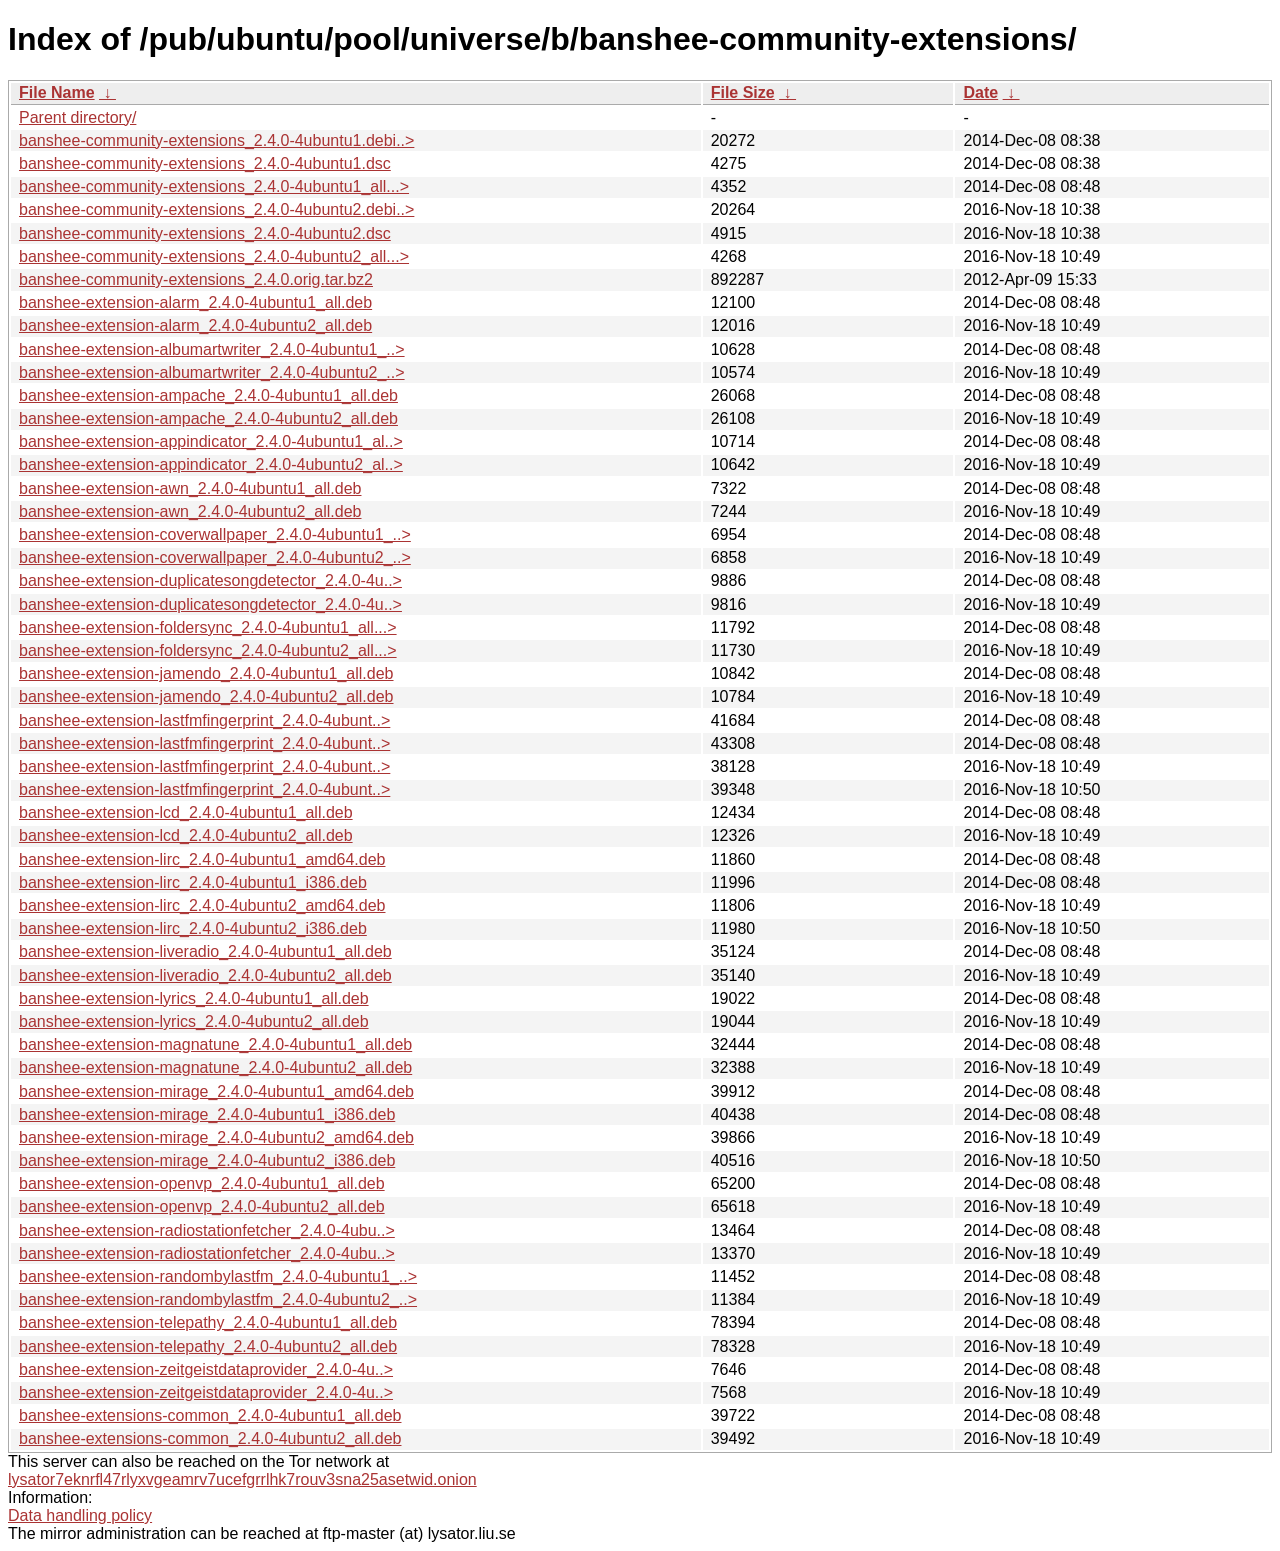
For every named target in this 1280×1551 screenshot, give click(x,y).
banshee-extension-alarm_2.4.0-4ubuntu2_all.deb (195, 325)
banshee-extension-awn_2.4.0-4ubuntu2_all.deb (190, 511)
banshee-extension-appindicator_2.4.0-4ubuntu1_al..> (211, 441)
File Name (57, 92)
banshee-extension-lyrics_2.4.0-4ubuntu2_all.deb (194, 1021)
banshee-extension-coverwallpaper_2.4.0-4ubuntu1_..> (215, 534)
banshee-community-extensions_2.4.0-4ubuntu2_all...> (214, 256)
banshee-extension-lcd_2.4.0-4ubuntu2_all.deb (186, 835)
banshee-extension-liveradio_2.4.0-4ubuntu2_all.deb (205, 975)
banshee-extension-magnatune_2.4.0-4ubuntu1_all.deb (215, 1044)
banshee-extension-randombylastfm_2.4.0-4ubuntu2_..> (218, 1299)
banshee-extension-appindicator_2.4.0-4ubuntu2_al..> (211, 464)
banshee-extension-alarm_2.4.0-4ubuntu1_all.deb (195, 302)
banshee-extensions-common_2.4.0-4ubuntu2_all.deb (210, 1438)
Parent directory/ (77, 117)
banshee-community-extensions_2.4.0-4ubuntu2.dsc (205, 233)
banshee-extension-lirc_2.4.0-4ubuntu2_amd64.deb (202, 905)
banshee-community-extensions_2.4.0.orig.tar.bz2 (196, 279)
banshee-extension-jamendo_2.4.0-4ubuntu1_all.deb (206, 673)
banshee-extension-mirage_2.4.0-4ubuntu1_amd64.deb (216, 1091)
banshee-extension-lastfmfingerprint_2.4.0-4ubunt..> (204, 720)
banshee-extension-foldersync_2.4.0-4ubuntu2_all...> (208, 650)
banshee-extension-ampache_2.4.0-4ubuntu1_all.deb (208, 395)
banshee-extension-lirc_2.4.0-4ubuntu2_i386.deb (193, 928)
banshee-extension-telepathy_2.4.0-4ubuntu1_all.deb (208, 1322)
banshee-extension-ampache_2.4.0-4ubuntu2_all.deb (208, 418)
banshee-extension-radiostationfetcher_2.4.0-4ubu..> (207, 1230)
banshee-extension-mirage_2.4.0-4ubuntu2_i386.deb (207, 1160)
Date (980, 92)
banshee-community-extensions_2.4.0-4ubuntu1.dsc (205, 163)
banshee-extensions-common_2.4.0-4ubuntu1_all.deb (210, 1415)
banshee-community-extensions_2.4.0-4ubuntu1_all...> (214, 186)
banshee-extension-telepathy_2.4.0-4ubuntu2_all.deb (208, 1346)
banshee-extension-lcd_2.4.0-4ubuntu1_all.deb (186, 812)
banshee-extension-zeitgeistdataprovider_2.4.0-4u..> (206, 1369)
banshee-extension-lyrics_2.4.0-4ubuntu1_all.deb (194, 998)
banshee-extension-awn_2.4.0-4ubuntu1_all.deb (190, 488)
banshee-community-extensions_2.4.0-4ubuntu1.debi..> (216, 140)
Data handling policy (80, 1515)
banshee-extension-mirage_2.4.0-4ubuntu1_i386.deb (207, 1114)
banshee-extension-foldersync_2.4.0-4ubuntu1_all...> (208, 627)
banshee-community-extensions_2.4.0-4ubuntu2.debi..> (216, 209)
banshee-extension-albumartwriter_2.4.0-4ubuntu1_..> (212, 349)
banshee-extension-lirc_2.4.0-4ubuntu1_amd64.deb (202, 859)
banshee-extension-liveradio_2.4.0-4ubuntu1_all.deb (205, 951)
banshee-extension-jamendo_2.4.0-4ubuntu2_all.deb (206, 696)
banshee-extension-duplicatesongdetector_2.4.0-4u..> (210, 580)
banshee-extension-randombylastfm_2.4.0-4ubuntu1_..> (218, 1276)
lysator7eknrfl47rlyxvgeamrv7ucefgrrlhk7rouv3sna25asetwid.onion (242, 1479)
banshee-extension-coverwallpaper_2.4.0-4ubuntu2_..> (215, 557)
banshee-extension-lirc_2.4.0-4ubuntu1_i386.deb (193, 882)
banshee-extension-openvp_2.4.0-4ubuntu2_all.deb (202, 1206)
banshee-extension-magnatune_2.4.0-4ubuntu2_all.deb (215, 1067)
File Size (743, 92)
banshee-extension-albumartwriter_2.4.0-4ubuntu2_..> (212, 372)
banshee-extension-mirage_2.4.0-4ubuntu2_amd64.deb (216, 1137)
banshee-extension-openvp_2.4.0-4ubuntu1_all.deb (202, 1183)
